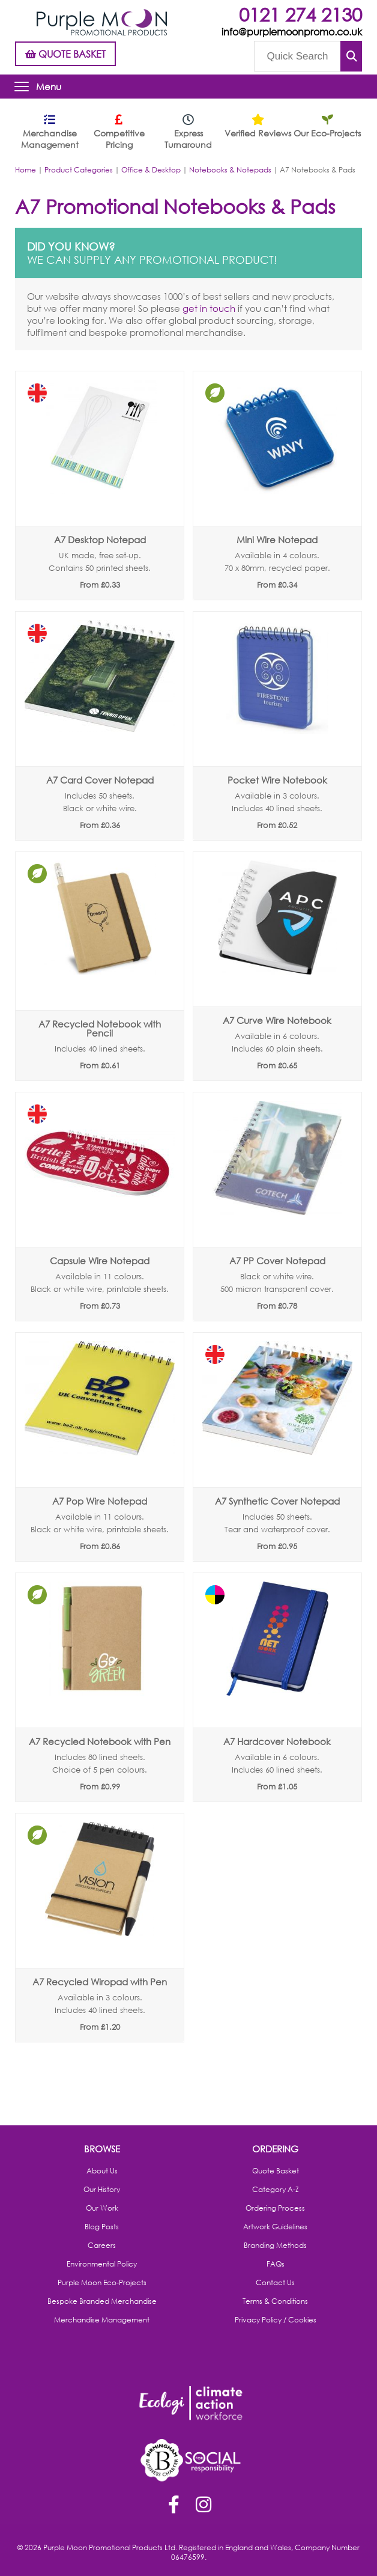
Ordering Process (275, 2208)
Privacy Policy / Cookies (275, 2320)
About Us (102, 2171)
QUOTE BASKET (65, 53)
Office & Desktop (151, 170)
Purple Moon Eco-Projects (102, 2283)
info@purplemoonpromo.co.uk (292, 31)
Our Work (102, 2208)
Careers (102, 2245)
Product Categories (78, 170)
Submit (351, 56)
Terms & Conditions (275, 2301)
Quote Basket (275, 2171)
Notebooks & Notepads (230, 170)
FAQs (276, 2264)
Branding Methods (275, 2245)
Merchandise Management (101, 2320)
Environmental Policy (102, 2264)
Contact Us (275, 2283)
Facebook (173, 2506)
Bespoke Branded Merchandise (102, 2301)
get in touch (208, 308)
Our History (101, 2189)
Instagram (203, 2506)
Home (25, 170)
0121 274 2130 (300, 14)
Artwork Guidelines (275, 2227)
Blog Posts (102, 2227)
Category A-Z (275, 2189)
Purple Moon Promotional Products (102, 22)
